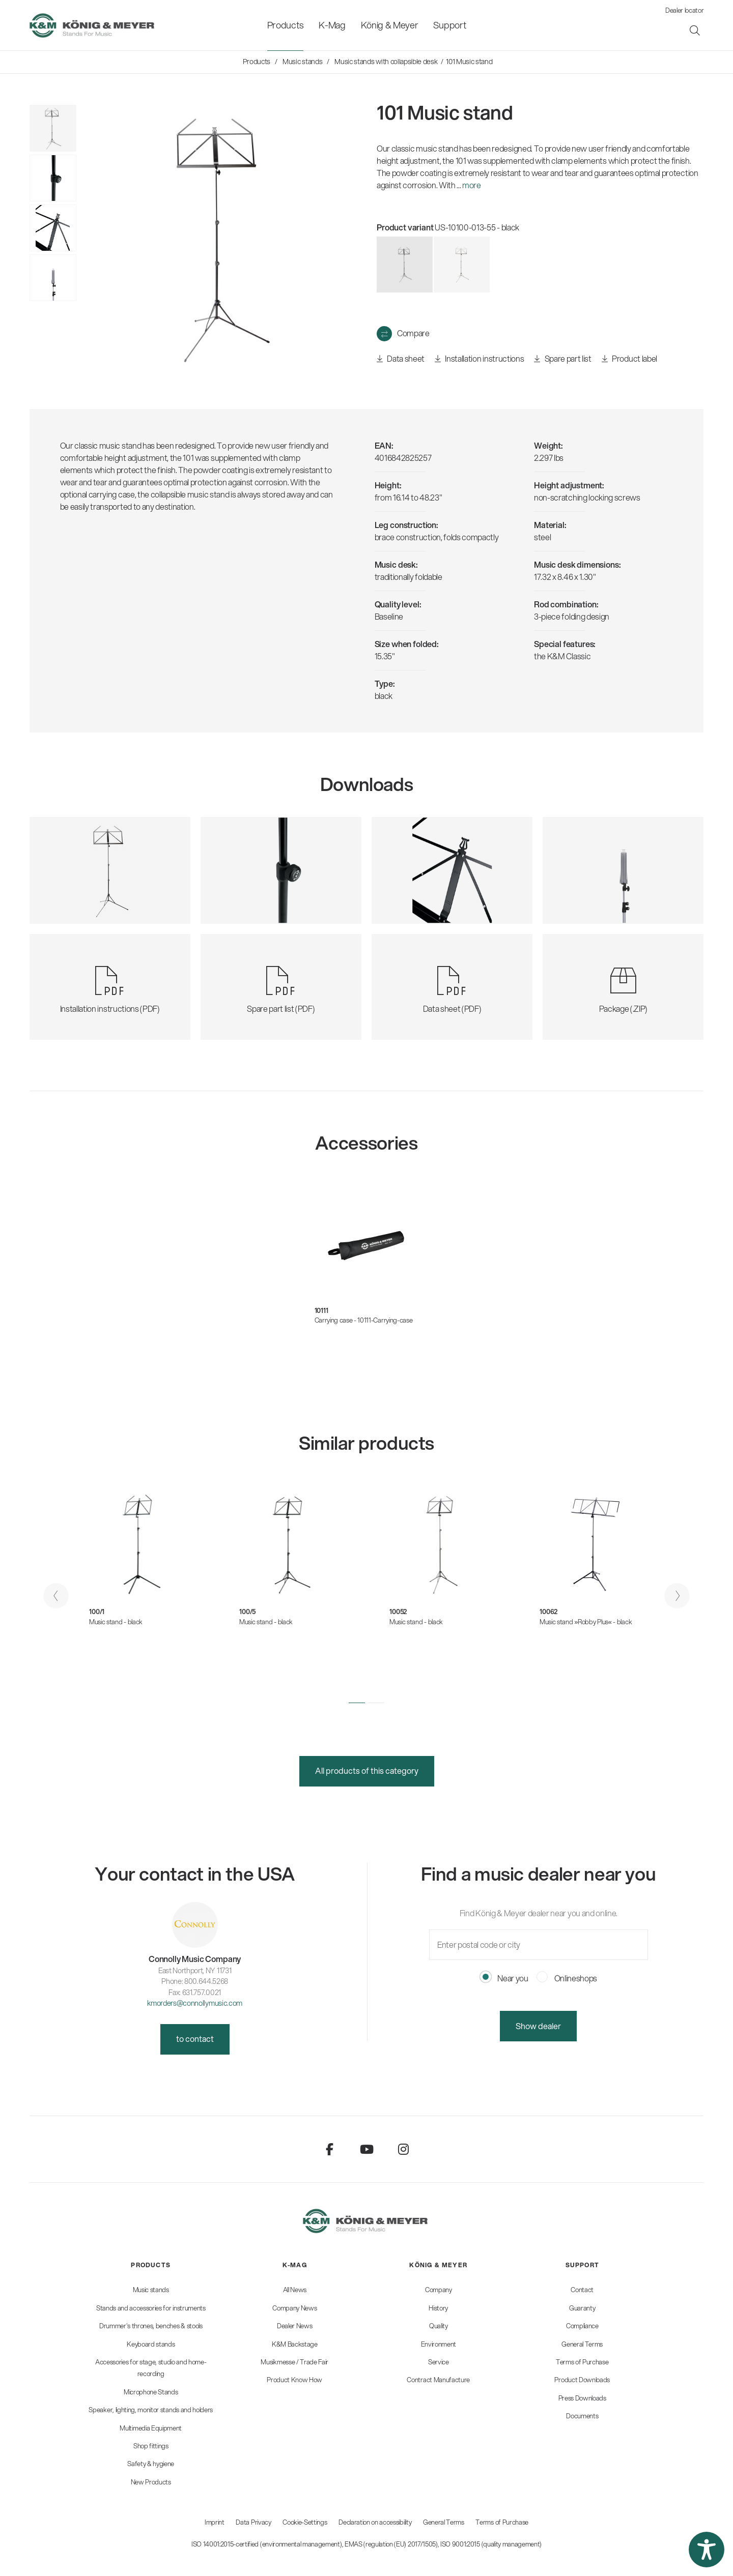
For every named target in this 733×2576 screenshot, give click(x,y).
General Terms (443, 2522)
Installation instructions (479, 359)
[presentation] (56, 1595)
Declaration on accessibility (375, 2522)
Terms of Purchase (501, 2522)
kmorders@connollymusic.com (194, 2003)
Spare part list (562, 359)
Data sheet (401, 359)
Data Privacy (253, 2522)
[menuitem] (285, 25)
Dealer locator (684, 10)
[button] (356, 1702)
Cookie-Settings (305, 2522)
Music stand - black (116, 1621)
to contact (195, 2038)
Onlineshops (567, 1978)
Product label (629, 359)
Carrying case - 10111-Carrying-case (364, 1320)
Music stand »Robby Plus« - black (586, 1621)
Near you (504, 1978)
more (471, 185)
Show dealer (538, 2026)
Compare (413, 333)
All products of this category (366, 1770)
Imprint (214, 2522)
